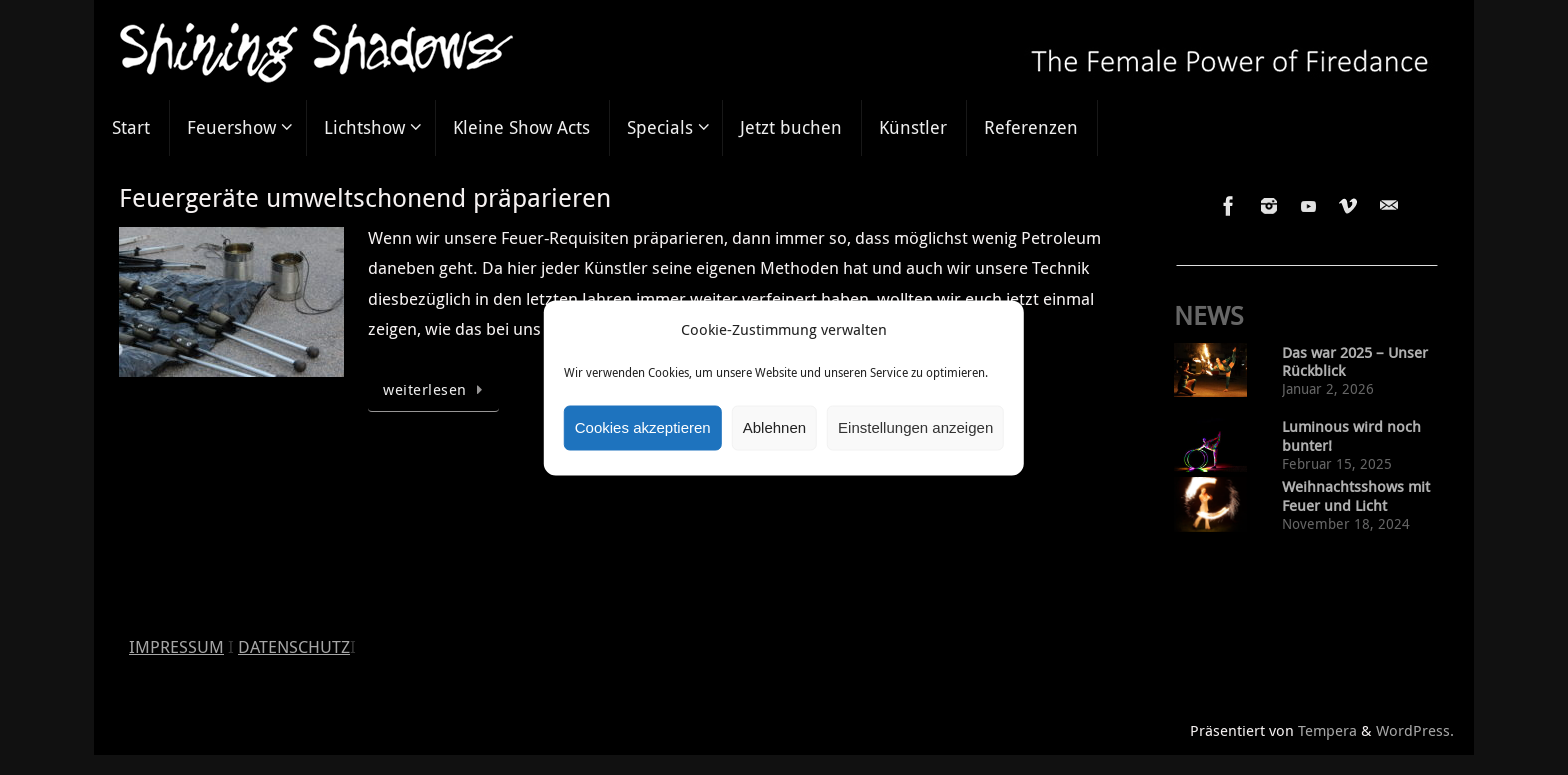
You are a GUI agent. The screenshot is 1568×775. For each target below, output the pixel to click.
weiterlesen (437, 389)
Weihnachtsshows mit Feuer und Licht (1356, 496)
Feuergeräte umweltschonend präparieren (365, 197)
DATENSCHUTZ (294, 646)
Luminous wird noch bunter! (1351, 436)
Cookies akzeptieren (643, 427)
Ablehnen (774, 427)
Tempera (1327, 730)
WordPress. (1415, 730)
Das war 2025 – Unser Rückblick (1355, 362)
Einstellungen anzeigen (915, 427)
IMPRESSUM (176, 646)
